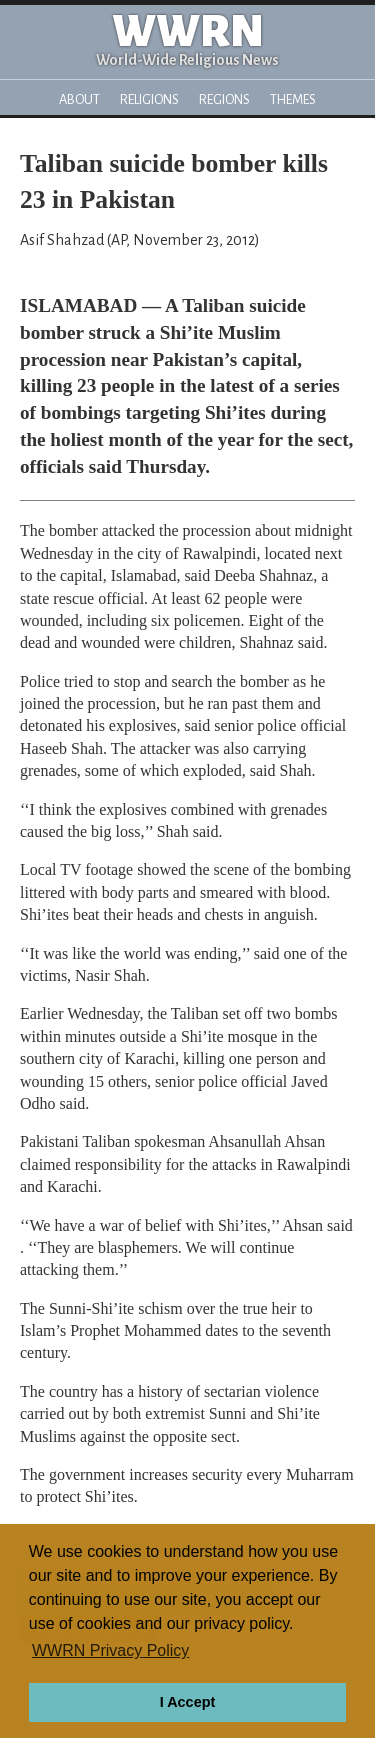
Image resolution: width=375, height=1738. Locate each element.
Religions (149, 99)
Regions (224, 99)
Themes (293, 99)
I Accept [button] (187, 1702)
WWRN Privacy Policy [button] (110, 1650)
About (79, 99)
